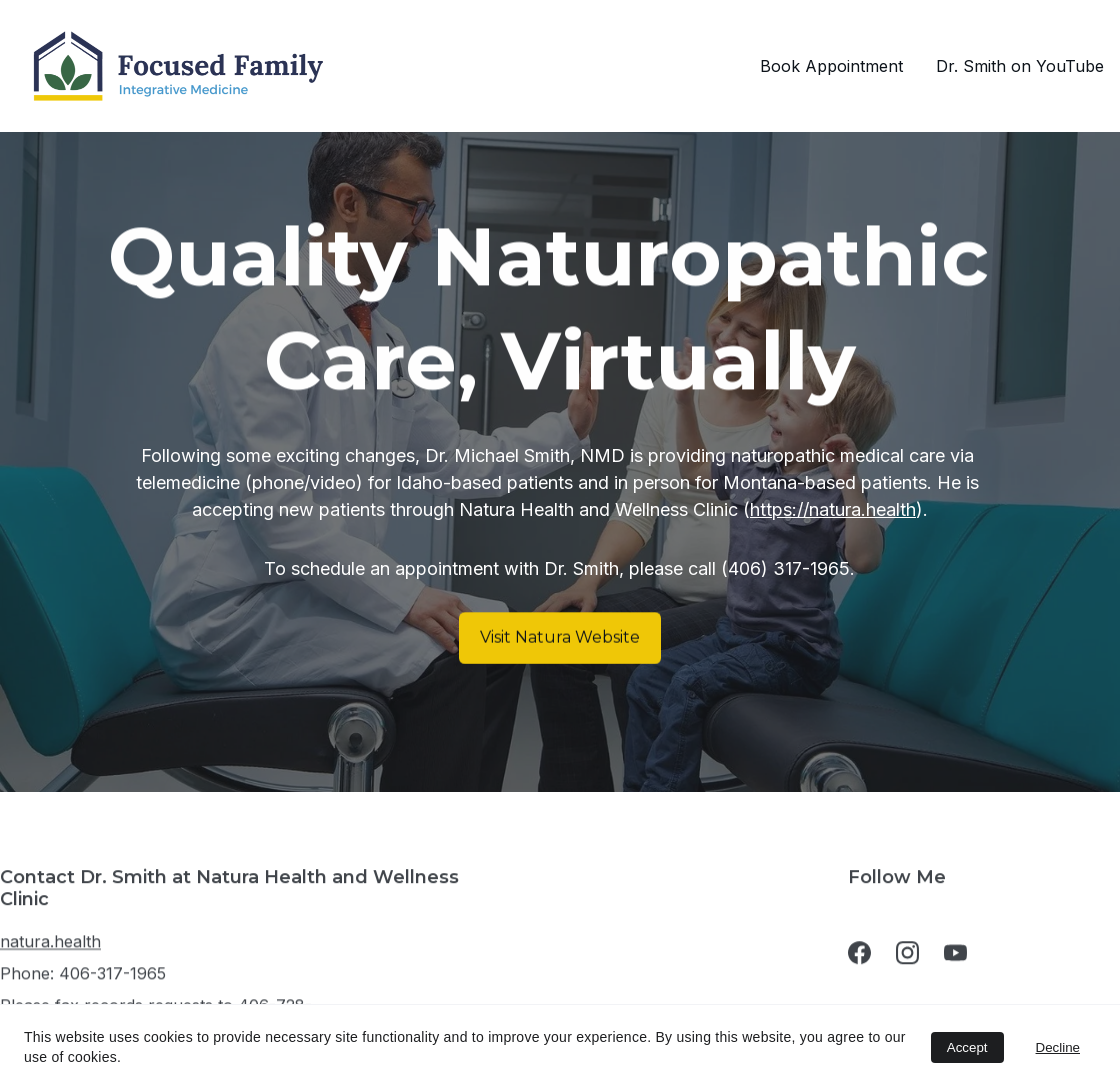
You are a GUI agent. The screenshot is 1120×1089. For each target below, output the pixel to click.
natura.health (50, 947)
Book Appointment (831, 66)
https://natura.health (833, 510)
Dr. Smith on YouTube (1020, 66)
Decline (1058, 1047)
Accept (967, 1047)
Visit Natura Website (560, 637)
